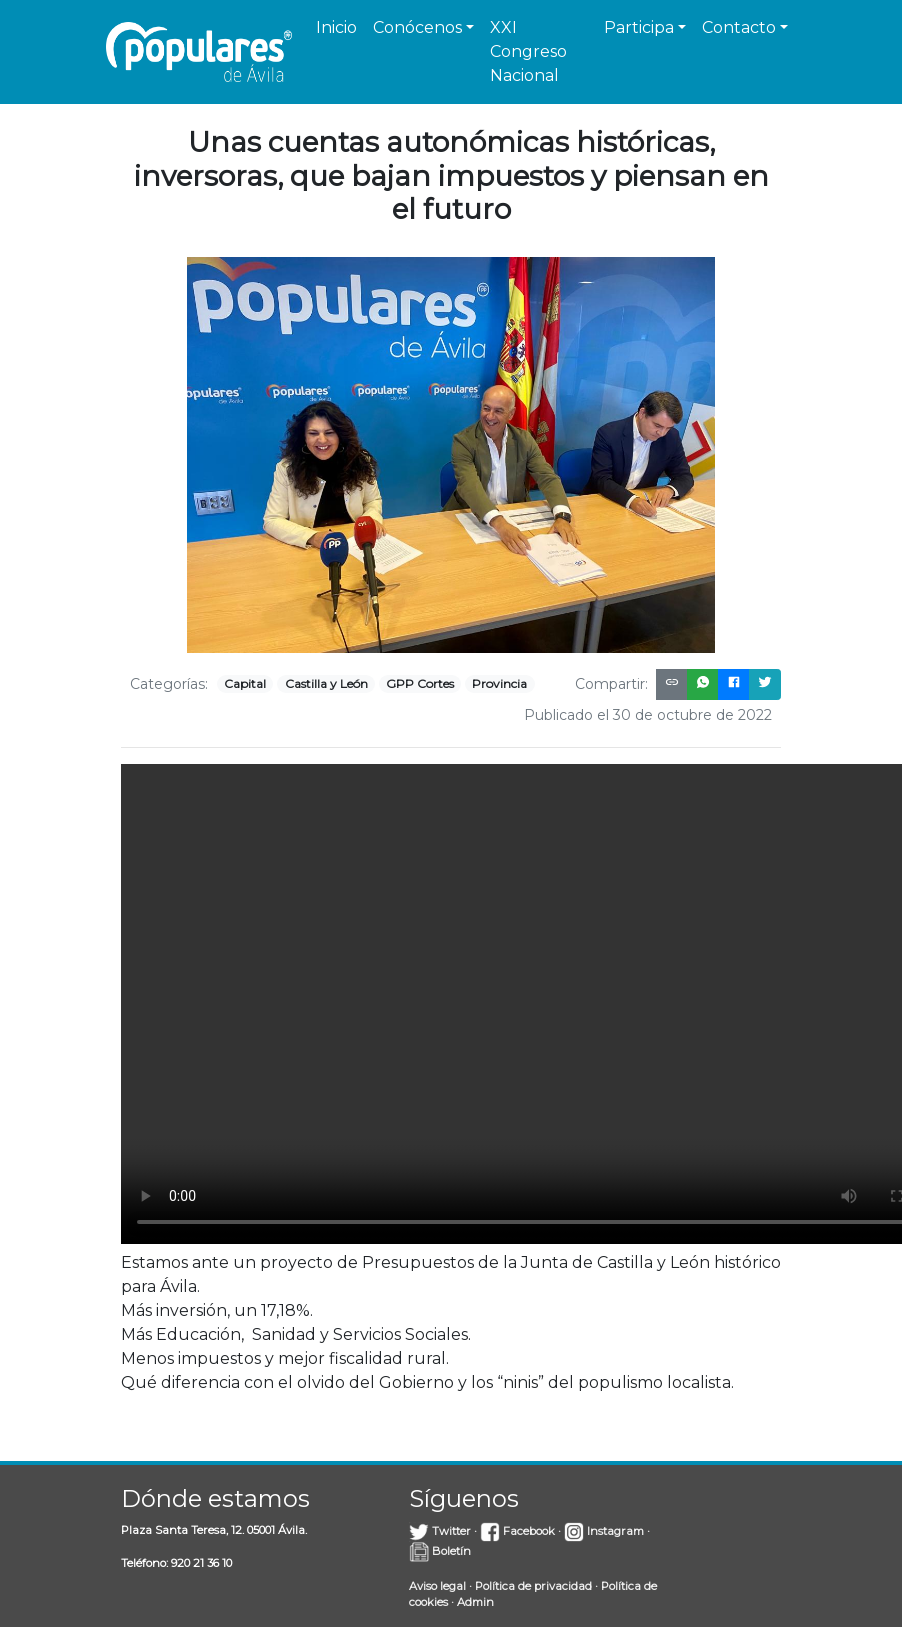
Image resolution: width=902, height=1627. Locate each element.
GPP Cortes (420, 683)
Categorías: (169, 684)
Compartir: (611, 684)
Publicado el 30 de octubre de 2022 (648, 715)
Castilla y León (326, 683)
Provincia (499, 683)
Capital (245, 683)
